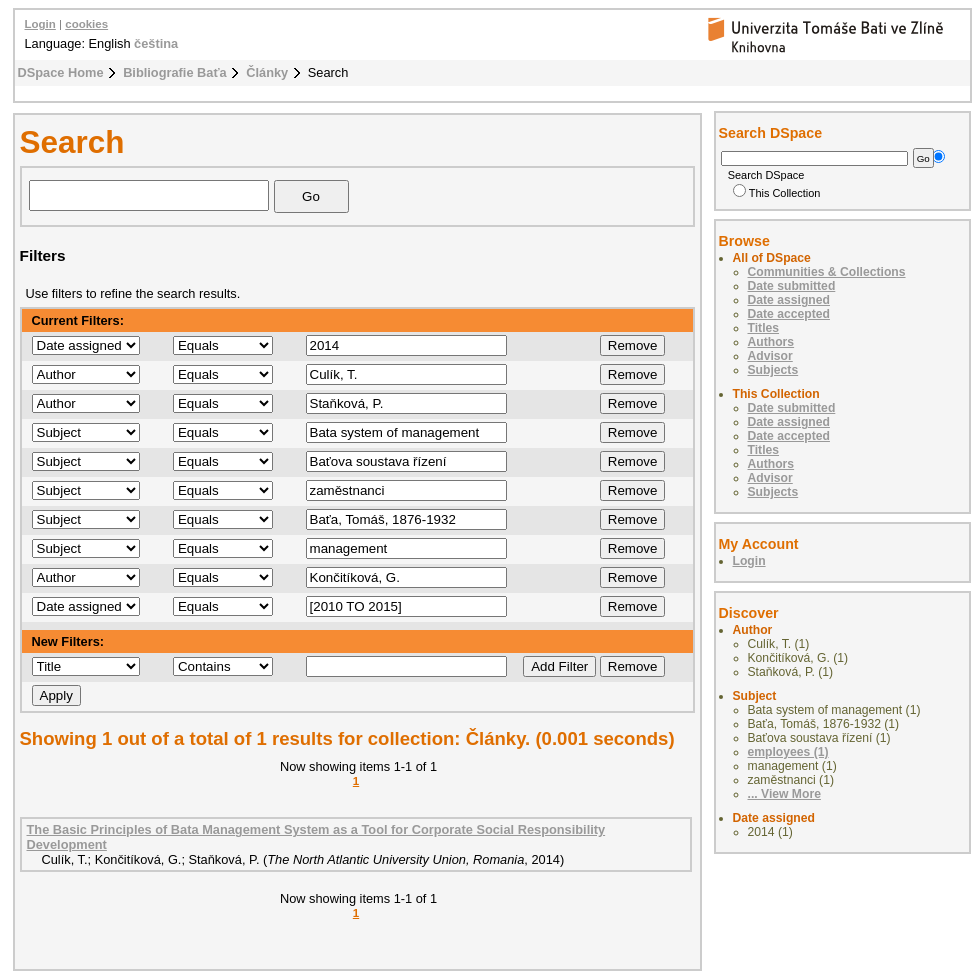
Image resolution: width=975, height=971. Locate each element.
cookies (86, 24)
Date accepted (789, 314)
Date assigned (789, 300)
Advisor (770, 356)
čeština (156, 43)
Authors (771, 342)
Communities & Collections (827, 272)
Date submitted (792, 286)
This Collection (777, 193)
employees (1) (788, 752)
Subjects (773, 370)
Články (267, 72)
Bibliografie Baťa (175, 72)
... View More (784, 794)
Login (40, 24)
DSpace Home (61, 72)
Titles (764, 328)
